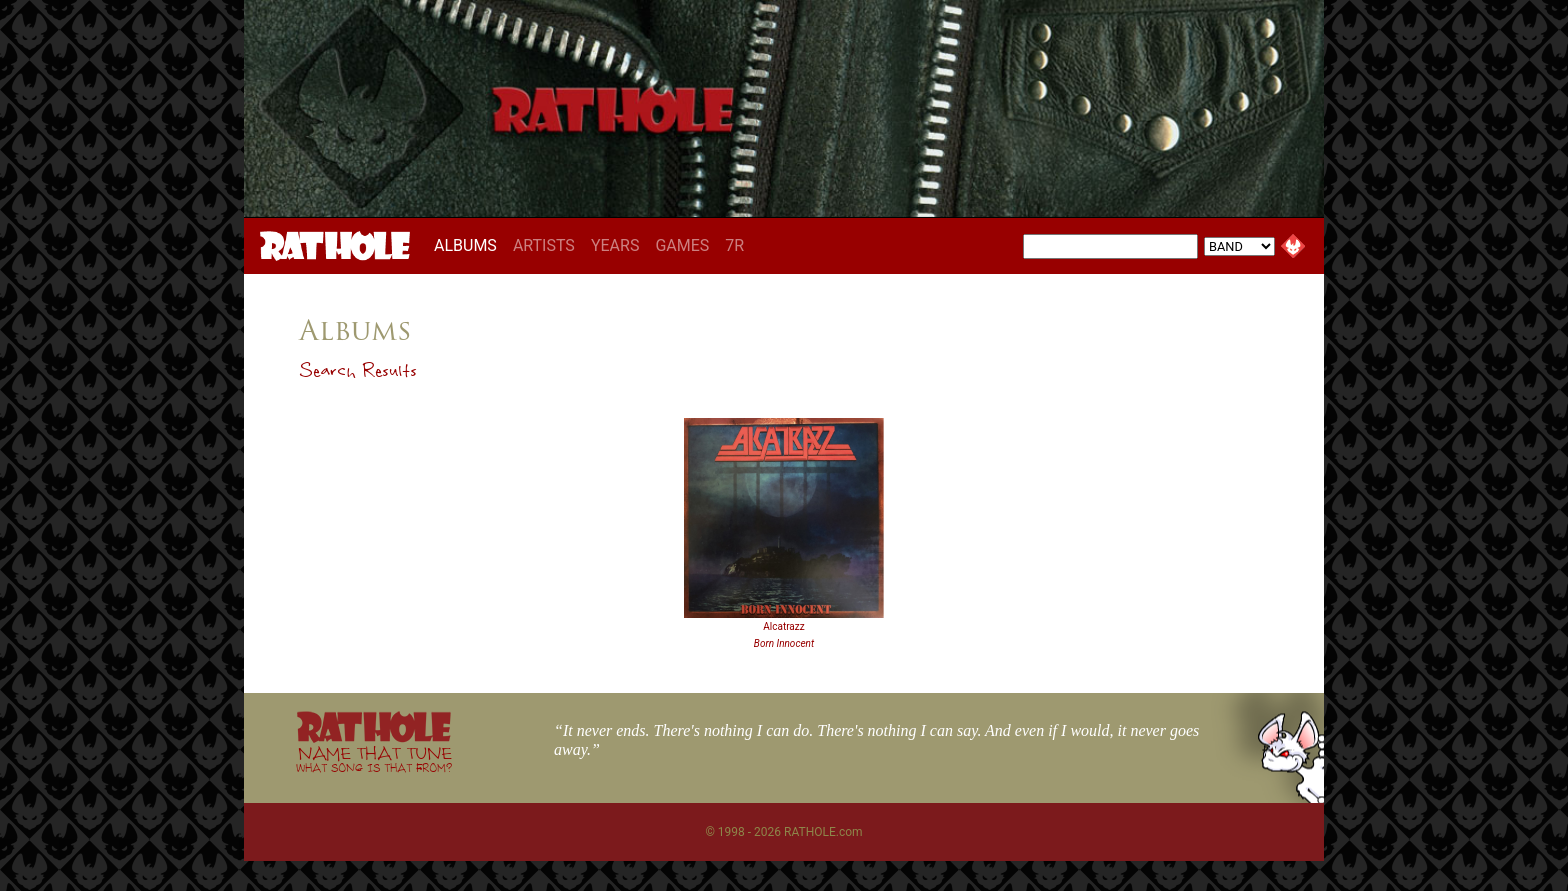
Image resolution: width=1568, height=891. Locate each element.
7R (734, 245)
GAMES (682, 245)
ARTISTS (544, 245)
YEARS (615, 245)
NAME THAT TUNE (374, 758)
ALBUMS (469, 245)
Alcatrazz (783, 626)
